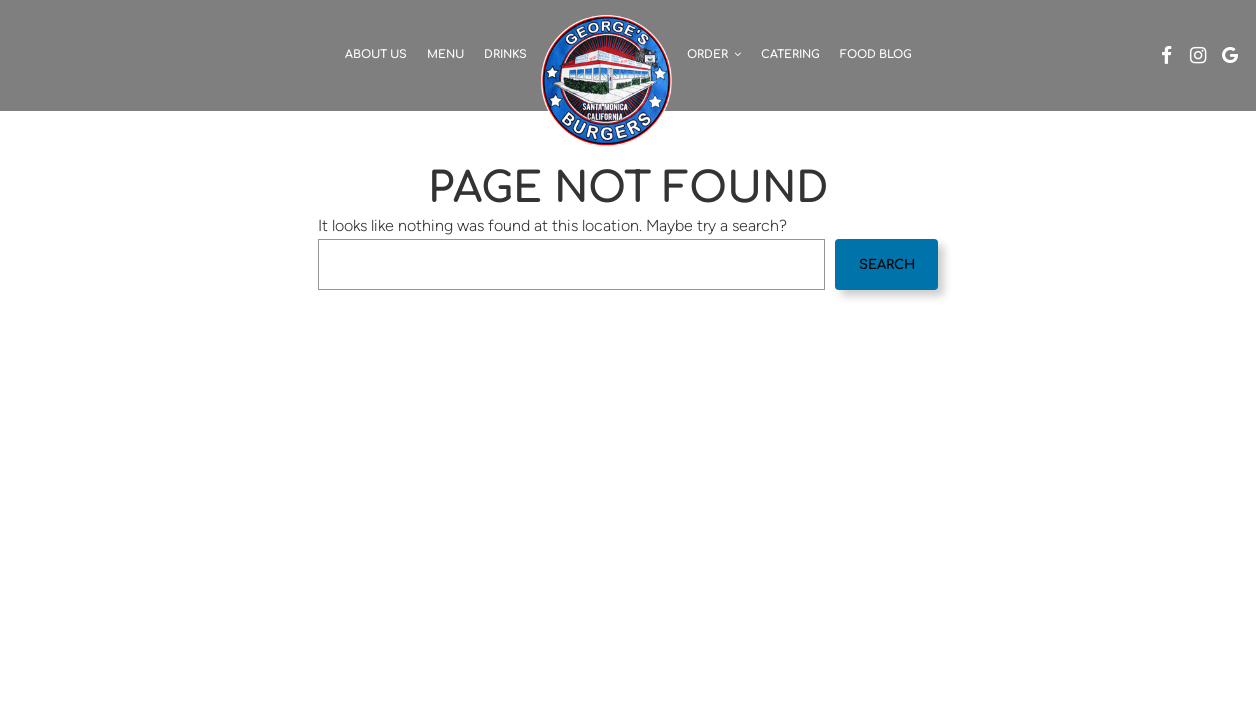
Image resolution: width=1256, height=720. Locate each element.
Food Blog (876, 54)
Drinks (505, 54)
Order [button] (714, 54)
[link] (607, 80)
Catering (790, 54)
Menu (445, 54)
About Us (376, 54)
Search (887, 265)
